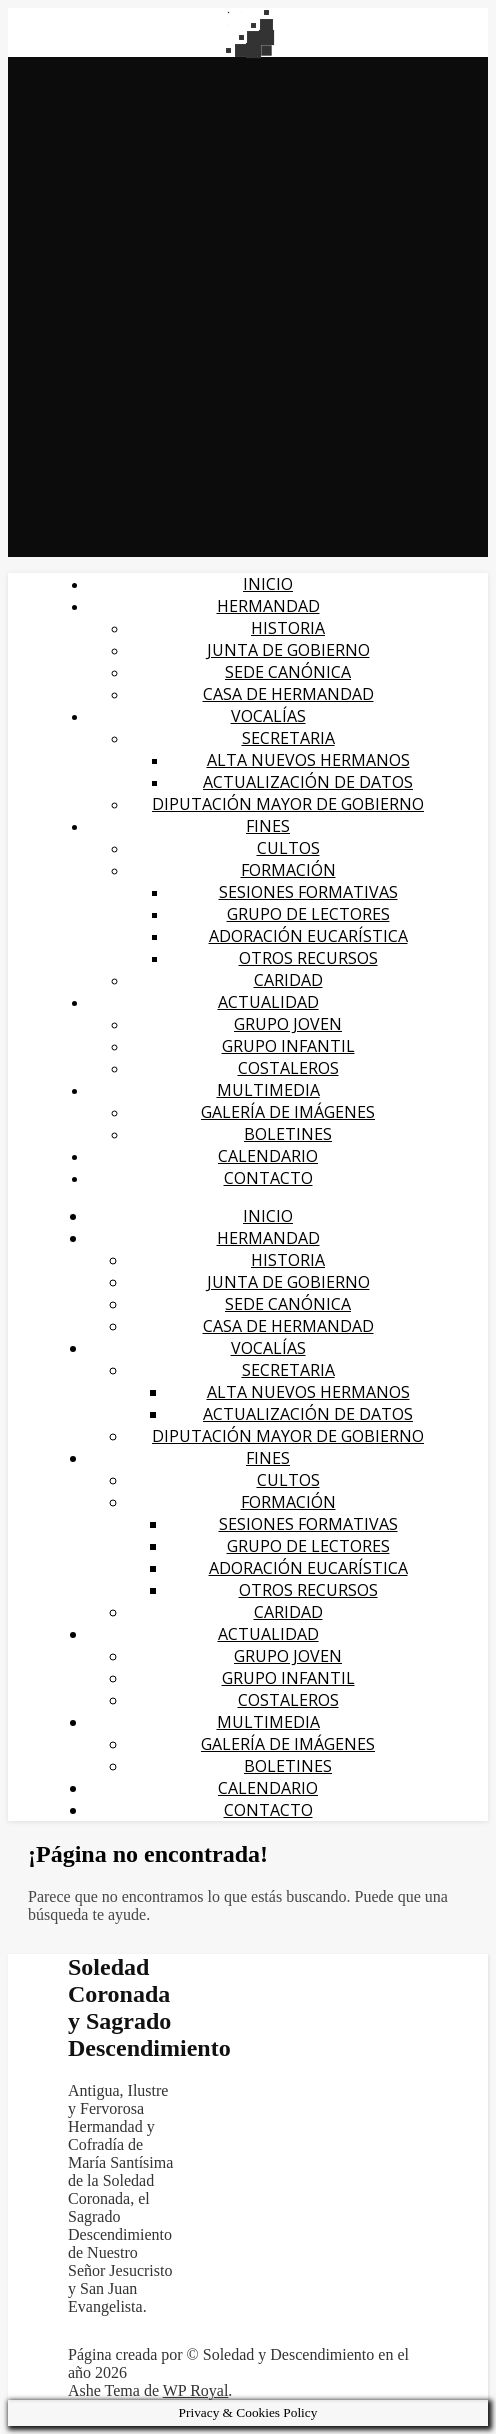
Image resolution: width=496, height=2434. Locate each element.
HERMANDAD (268, 606)
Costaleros (288, 1068)
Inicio (268, 584)
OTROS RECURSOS (308, 958)
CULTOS (288, 848)
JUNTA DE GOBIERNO (288, 650)
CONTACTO (268, 1178)
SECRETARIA (288, 738)
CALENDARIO (268, 1156)
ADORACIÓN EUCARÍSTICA (308, 936)
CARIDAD (288, 980)
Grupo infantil (288, 1046)
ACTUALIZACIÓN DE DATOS (308, 782)
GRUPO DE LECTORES (308, 914)
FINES (268, 826)
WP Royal (196, 2390)
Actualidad (268, 1002)
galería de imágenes (288, 1112)
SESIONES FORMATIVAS (308, 892)
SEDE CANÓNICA (288, 672)
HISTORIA (288, 628)
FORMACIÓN (288, 870)
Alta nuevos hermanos (308, 760)
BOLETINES (288, 1134)
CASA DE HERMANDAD (288, 694)
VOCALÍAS (268, 716)
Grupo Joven (288, 1024)
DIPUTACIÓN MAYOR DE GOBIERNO (288, 804)
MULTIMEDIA (268, 1090)
